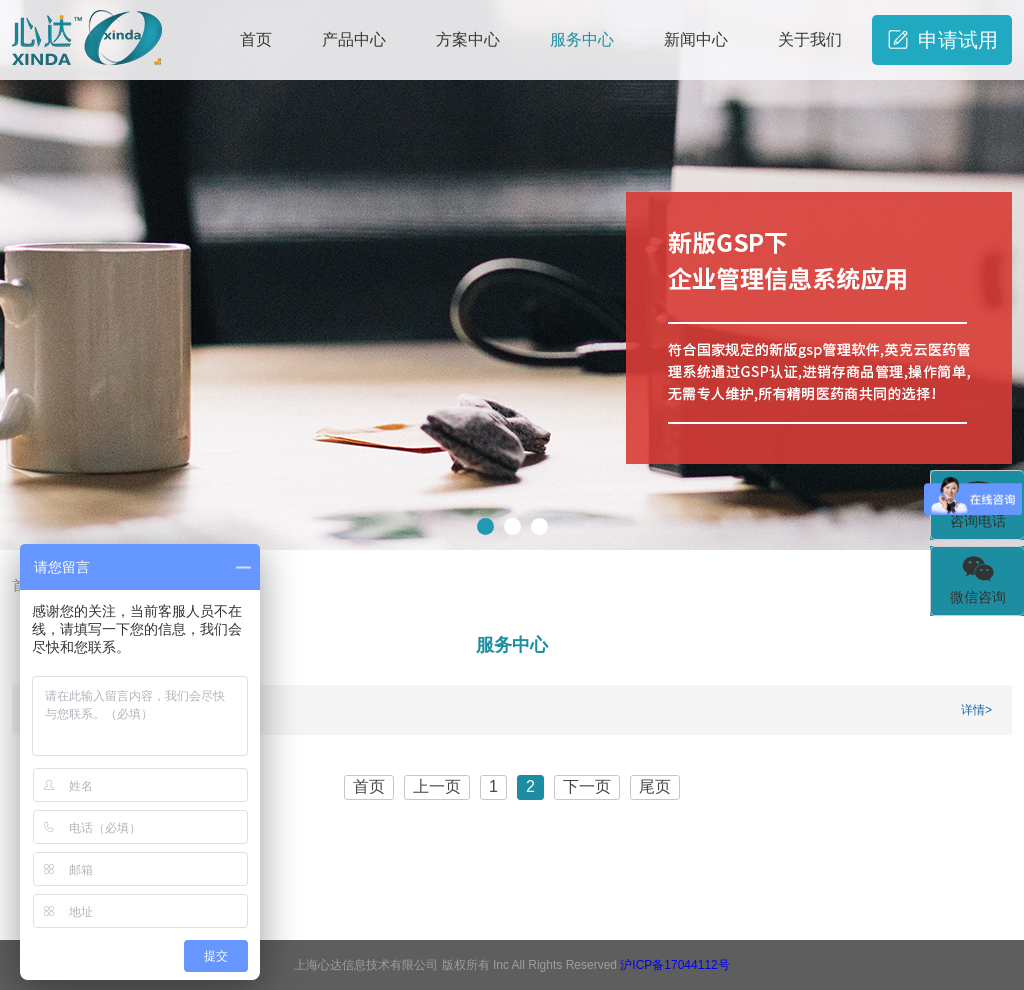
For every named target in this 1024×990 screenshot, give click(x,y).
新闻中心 (696, 39)
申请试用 (942, 40)
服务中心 (582, 39)
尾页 (655, 786)
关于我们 (810, 39)
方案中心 (468, 39)
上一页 (437, 786)
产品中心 (354, 39)
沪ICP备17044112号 (674, 965)
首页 (256, 39)
